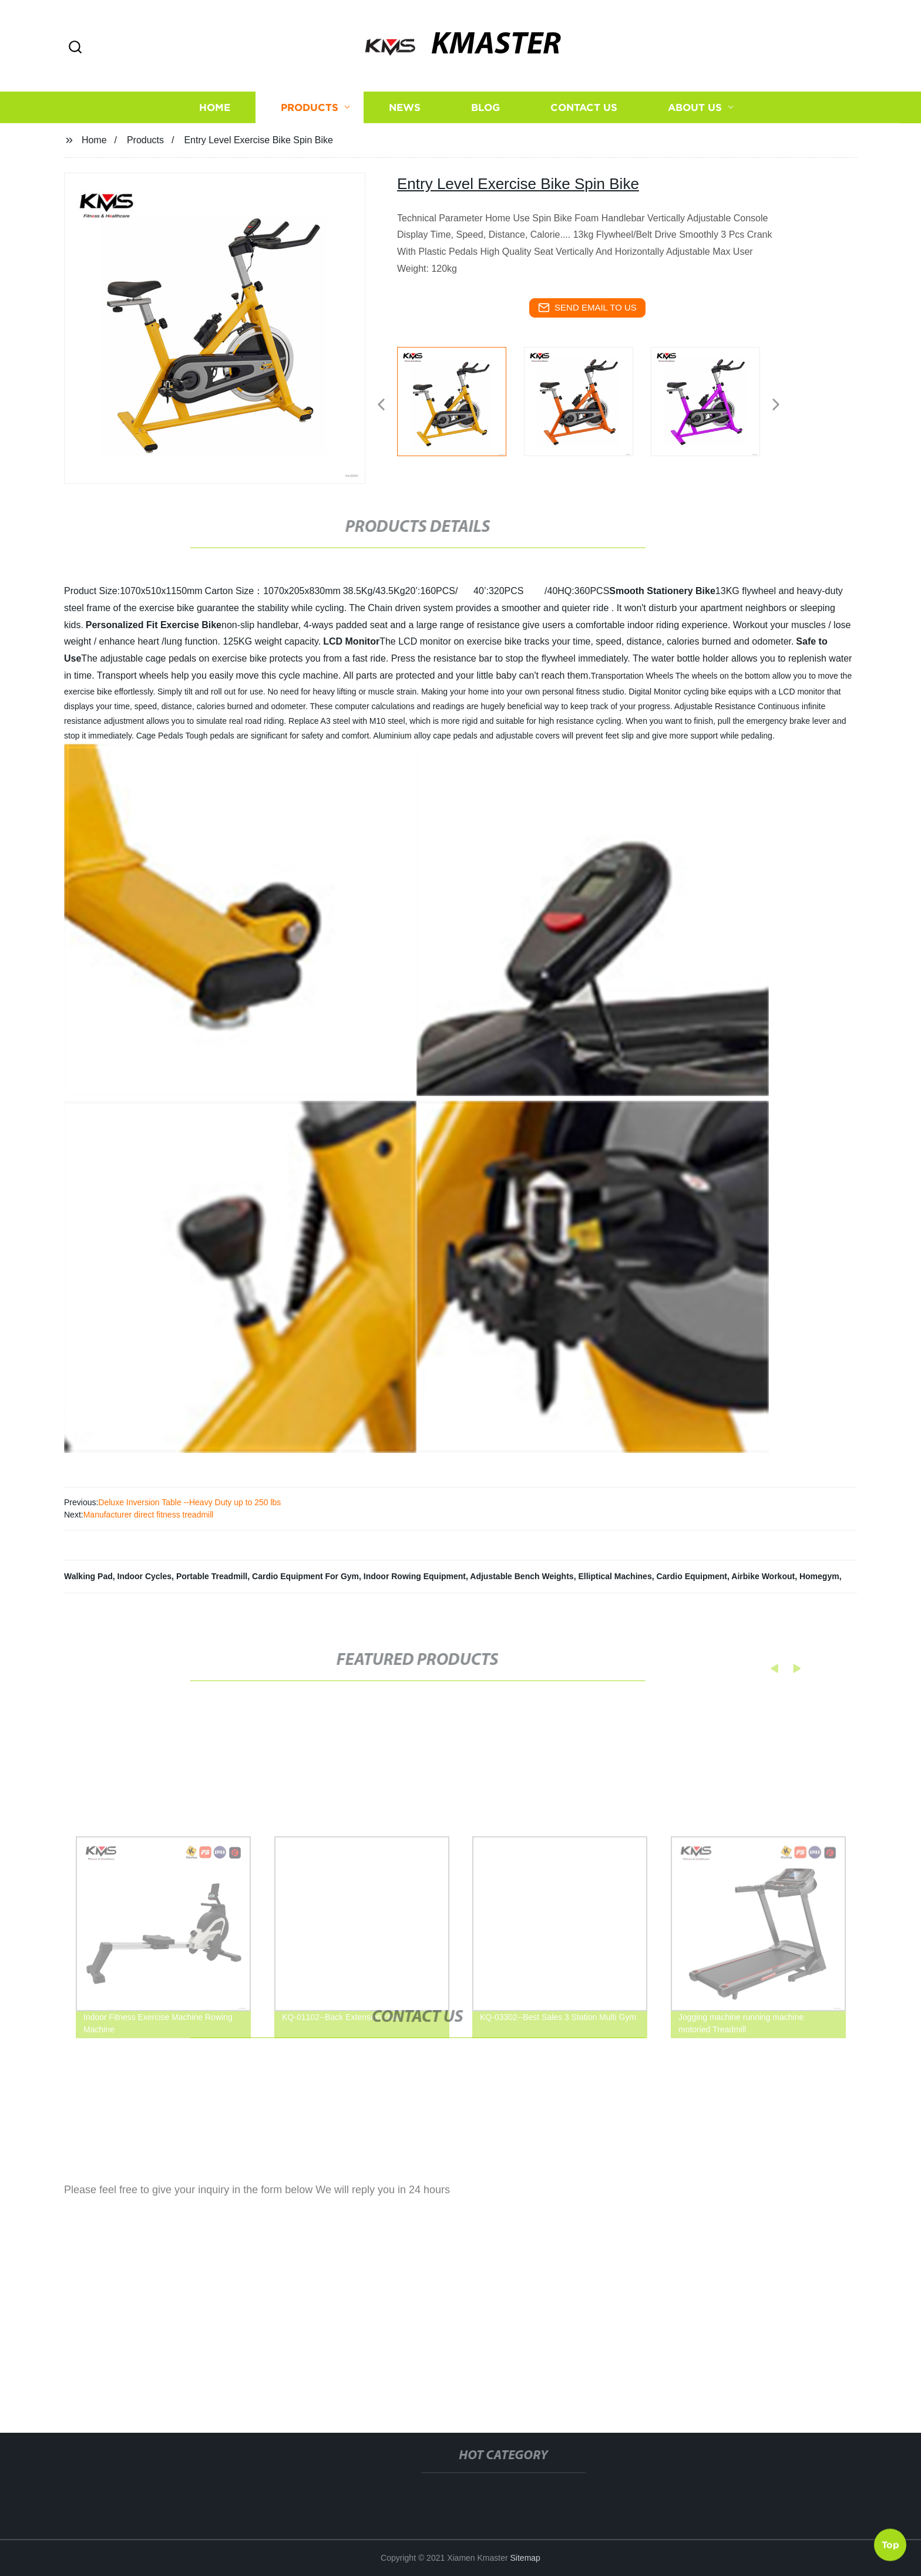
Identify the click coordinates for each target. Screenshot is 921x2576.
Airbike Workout (763, 1576)
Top (890, 2541)
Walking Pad (88, 1576)
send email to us (587, 307)
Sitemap (525, 2557)
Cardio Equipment (691, 1576)
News (405, 120)
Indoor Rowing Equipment (415, 1576)
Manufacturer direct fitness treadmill (148, 1514)
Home (214, 120)
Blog (485, 120)
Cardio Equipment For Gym (305, 1576)
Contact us (583, 120)
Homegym (819, 1576)
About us (695, 120)
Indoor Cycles (144, 1576)
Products (309, 120)
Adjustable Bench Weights (521, 1576)
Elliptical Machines (614, 1576)
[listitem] (460, 399)
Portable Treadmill (211, 1576)
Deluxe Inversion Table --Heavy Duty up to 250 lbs (189, 1502)
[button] (75, 48)
